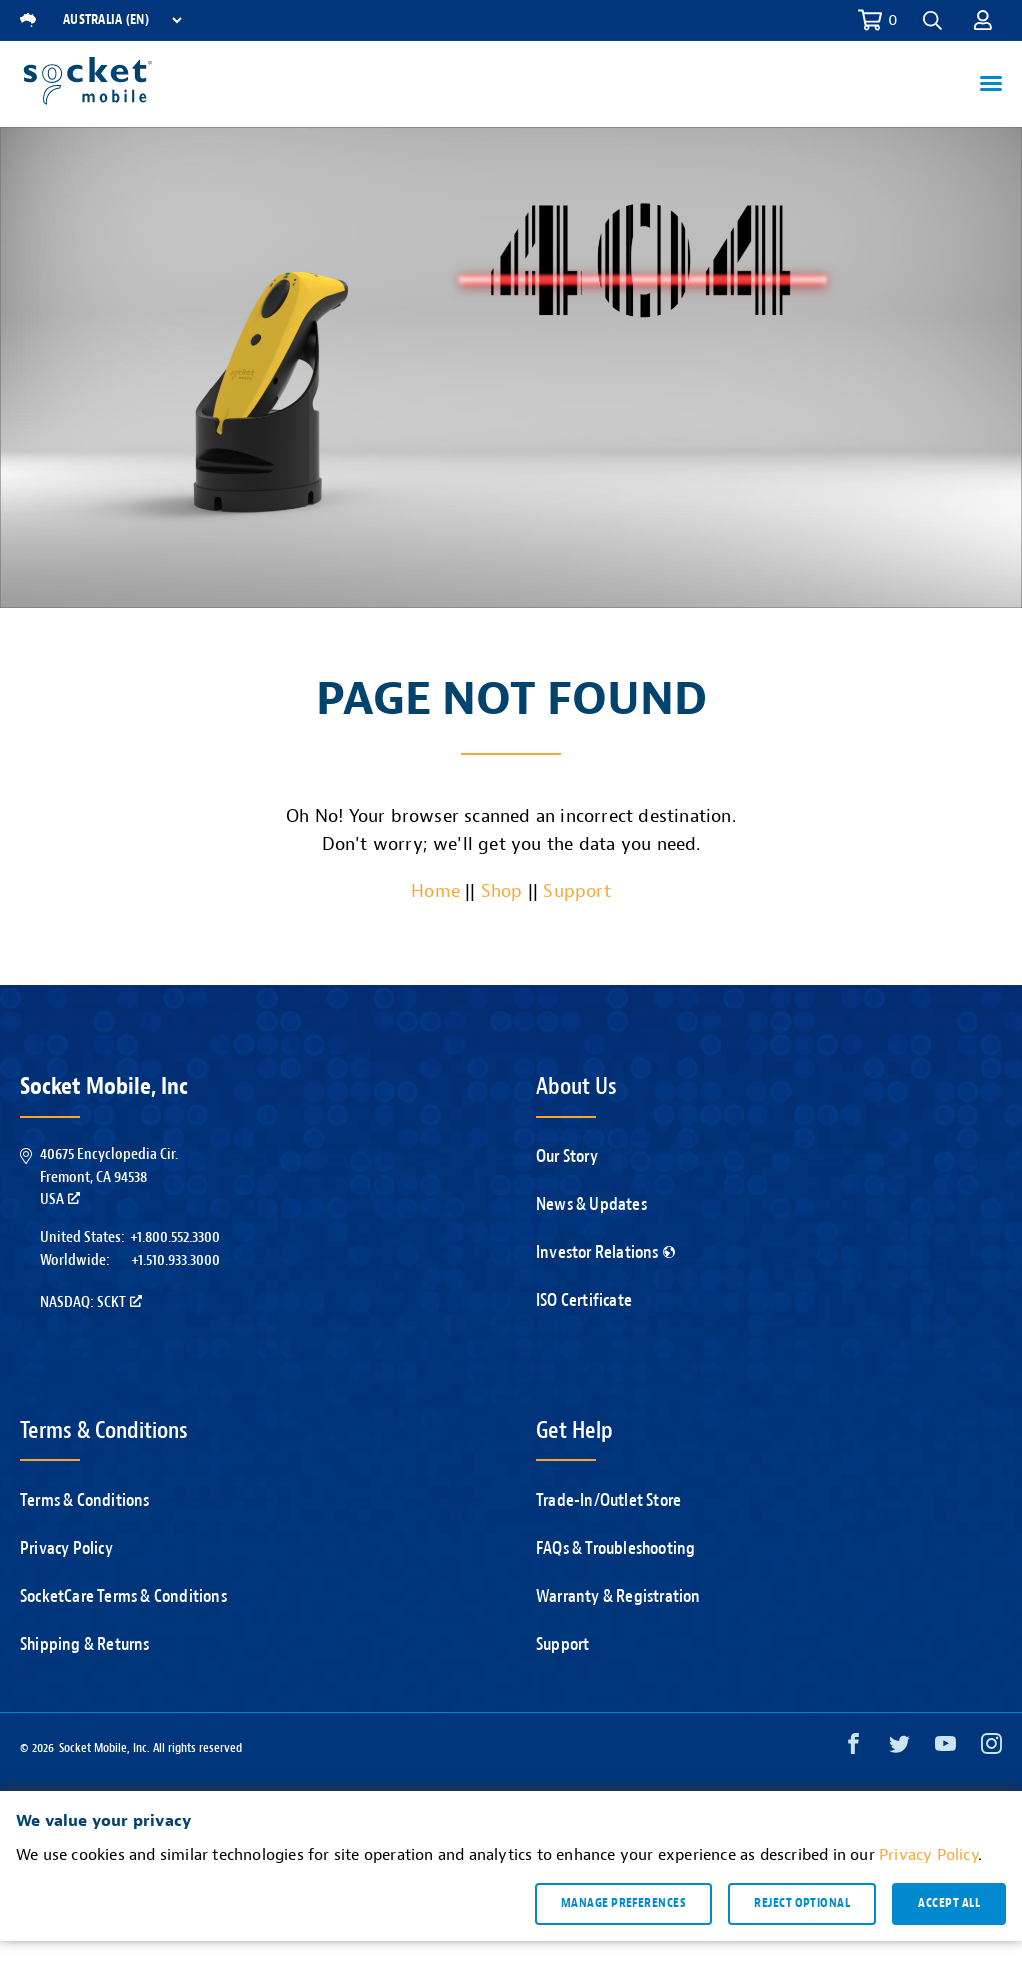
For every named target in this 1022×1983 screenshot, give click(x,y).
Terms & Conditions (85, 1500)
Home (435, 891)
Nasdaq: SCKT (91, 1302)
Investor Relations (605, 1252)
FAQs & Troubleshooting (615, 1548)
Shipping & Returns (85, 1644)
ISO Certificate (584, 1300)
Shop (502, 891)
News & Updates (591, 1204)
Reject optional (802, 1907)
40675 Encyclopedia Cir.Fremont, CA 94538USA (109, 1176)
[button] (932, 20)
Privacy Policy (66, 1548)
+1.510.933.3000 (175, 1260)
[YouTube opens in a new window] (945, 1748)
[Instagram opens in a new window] (991, 1748)
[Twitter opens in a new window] (899, 1748)
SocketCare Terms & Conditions (123, 1596)
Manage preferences (623, 1907)
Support (576, 891)
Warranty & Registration (618, 1596)
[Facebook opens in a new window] (853, 1748)
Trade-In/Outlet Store (608, 1500)
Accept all (949, 1907)
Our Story (567, 1156)
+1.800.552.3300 (175, 1237)
